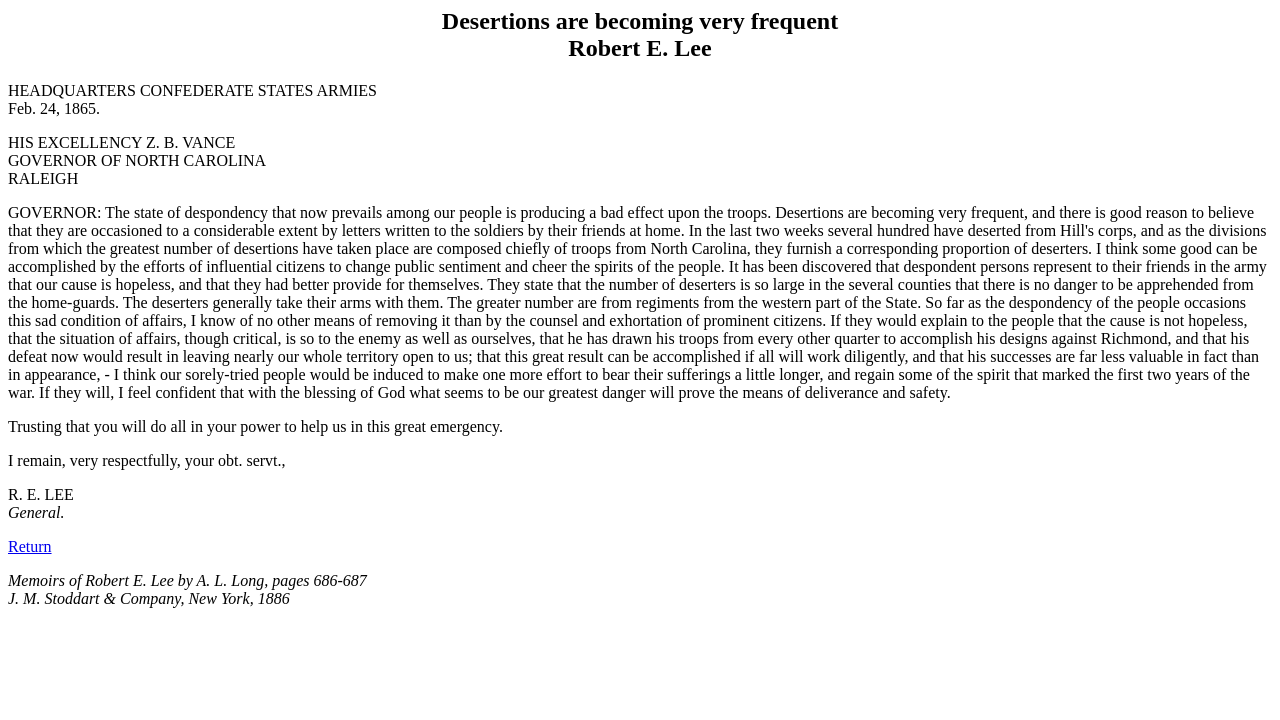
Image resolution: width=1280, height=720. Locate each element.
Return (30, 546)
